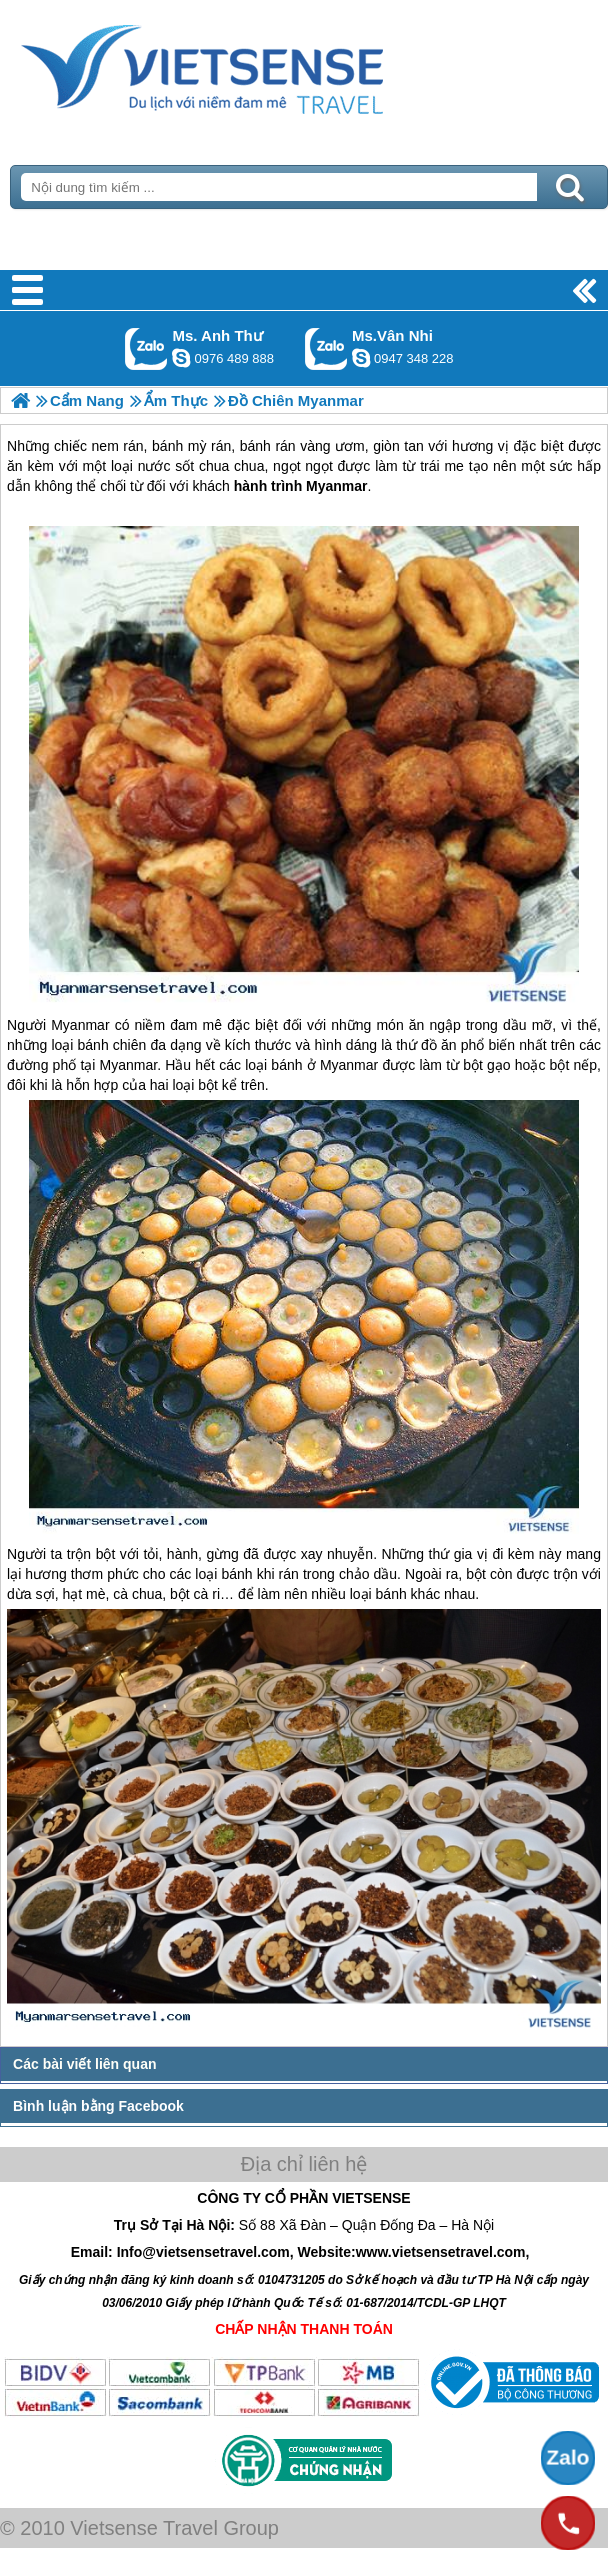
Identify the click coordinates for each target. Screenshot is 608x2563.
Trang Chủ (252, 65)
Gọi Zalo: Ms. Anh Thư (146, 348)
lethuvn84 (181, 358)
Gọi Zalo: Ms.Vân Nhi (326, 348)
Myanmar (80, 1025)
